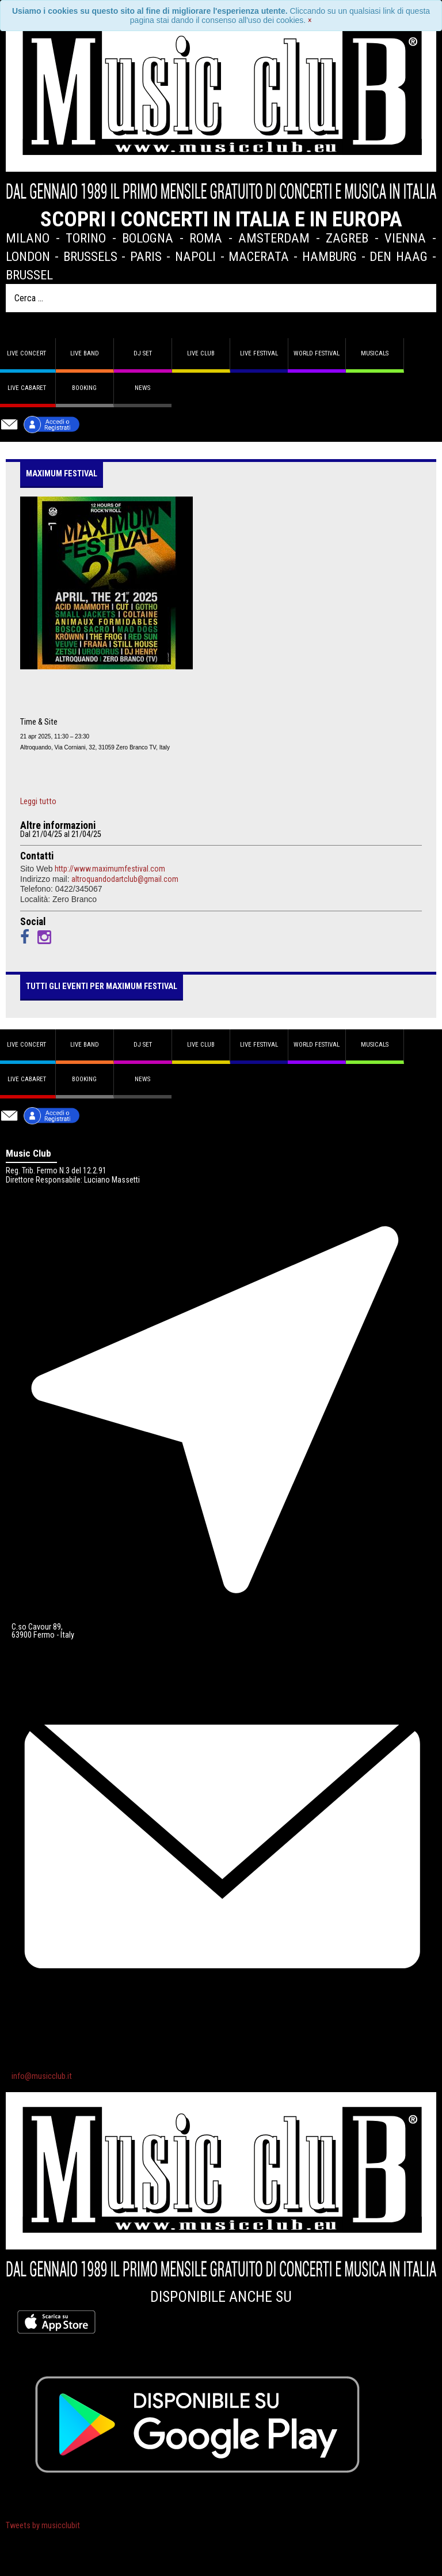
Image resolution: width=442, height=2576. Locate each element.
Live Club (201, 353)
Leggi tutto (38, 802)
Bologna (147, 237)
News (142, 388)
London (28, 256)
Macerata (258, 256)
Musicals (374, 353)
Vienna (405, 237)
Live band (84, 353)
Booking (84, 388)
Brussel (29, 274)
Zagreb (347, 237)
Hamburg (329, 256)
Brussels (90, 256)
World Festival (317, 353)
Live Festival (259, 353)
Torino (86, 237)
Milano (27, 237)
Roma (205, 237)
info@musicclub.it (42, 2076)
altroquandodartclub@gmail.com (124, 879)
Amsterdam (274, 237)
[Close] (310, 20)
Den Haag (398, 256)
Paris (146, 256)
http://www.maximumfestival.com (110, 868)
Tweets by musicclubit (43, 2525)
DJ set (143, 353)
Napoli (195, 256)
